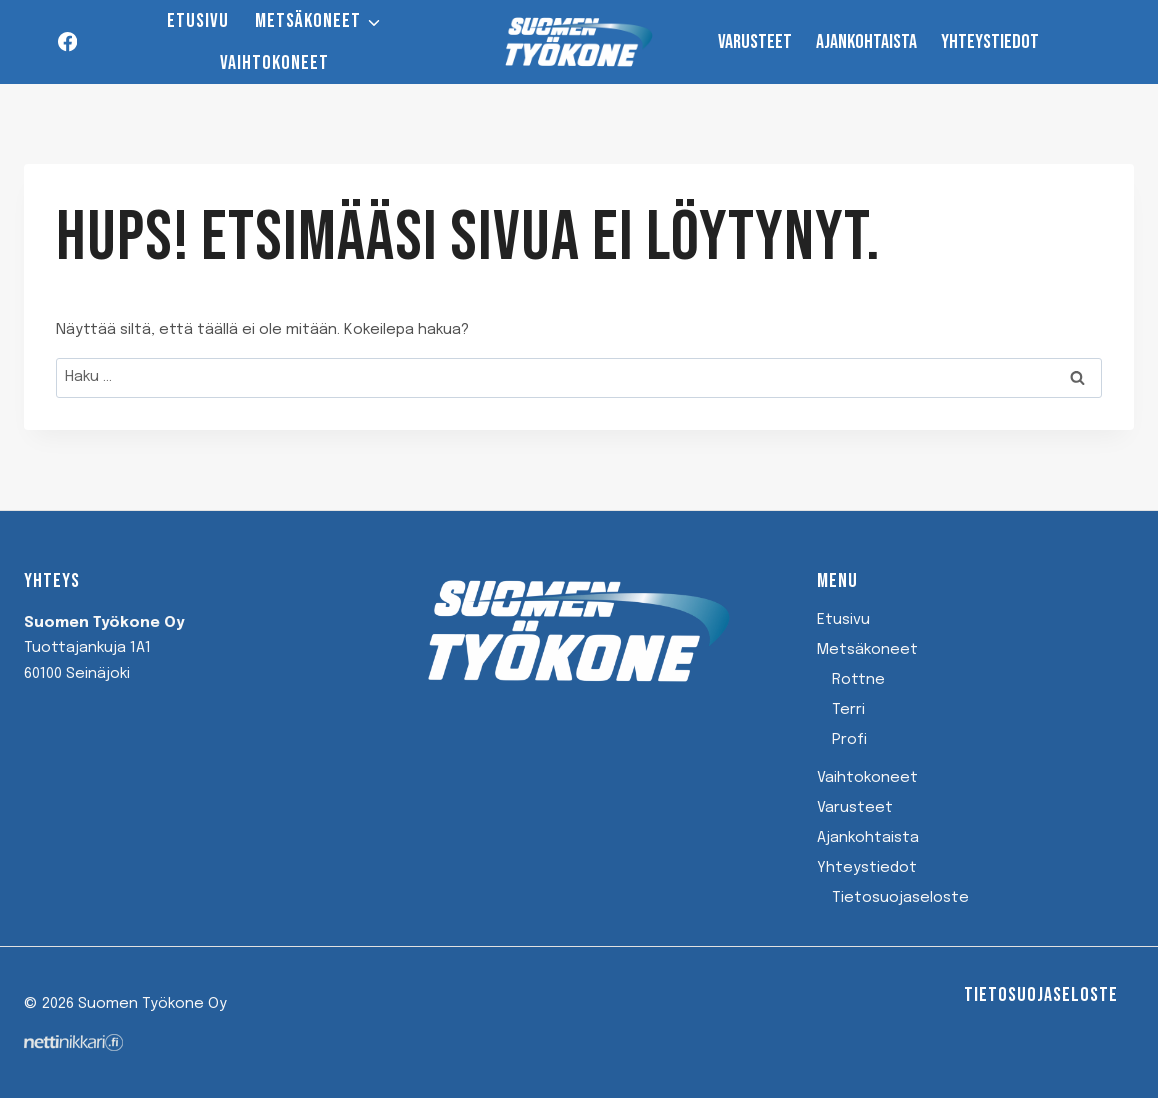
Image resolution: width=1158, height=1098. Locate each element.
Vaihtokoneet (274, 63)
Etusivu (198, 21)
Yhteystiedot (990, 42)
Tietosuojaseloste (900, 898)
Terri (848, 710)
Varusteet (755, 42)
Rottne (858, 680)
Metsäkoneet (867, 650)
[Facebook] (67, 42)
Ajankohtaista (866, 42)
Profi (849, 740)
